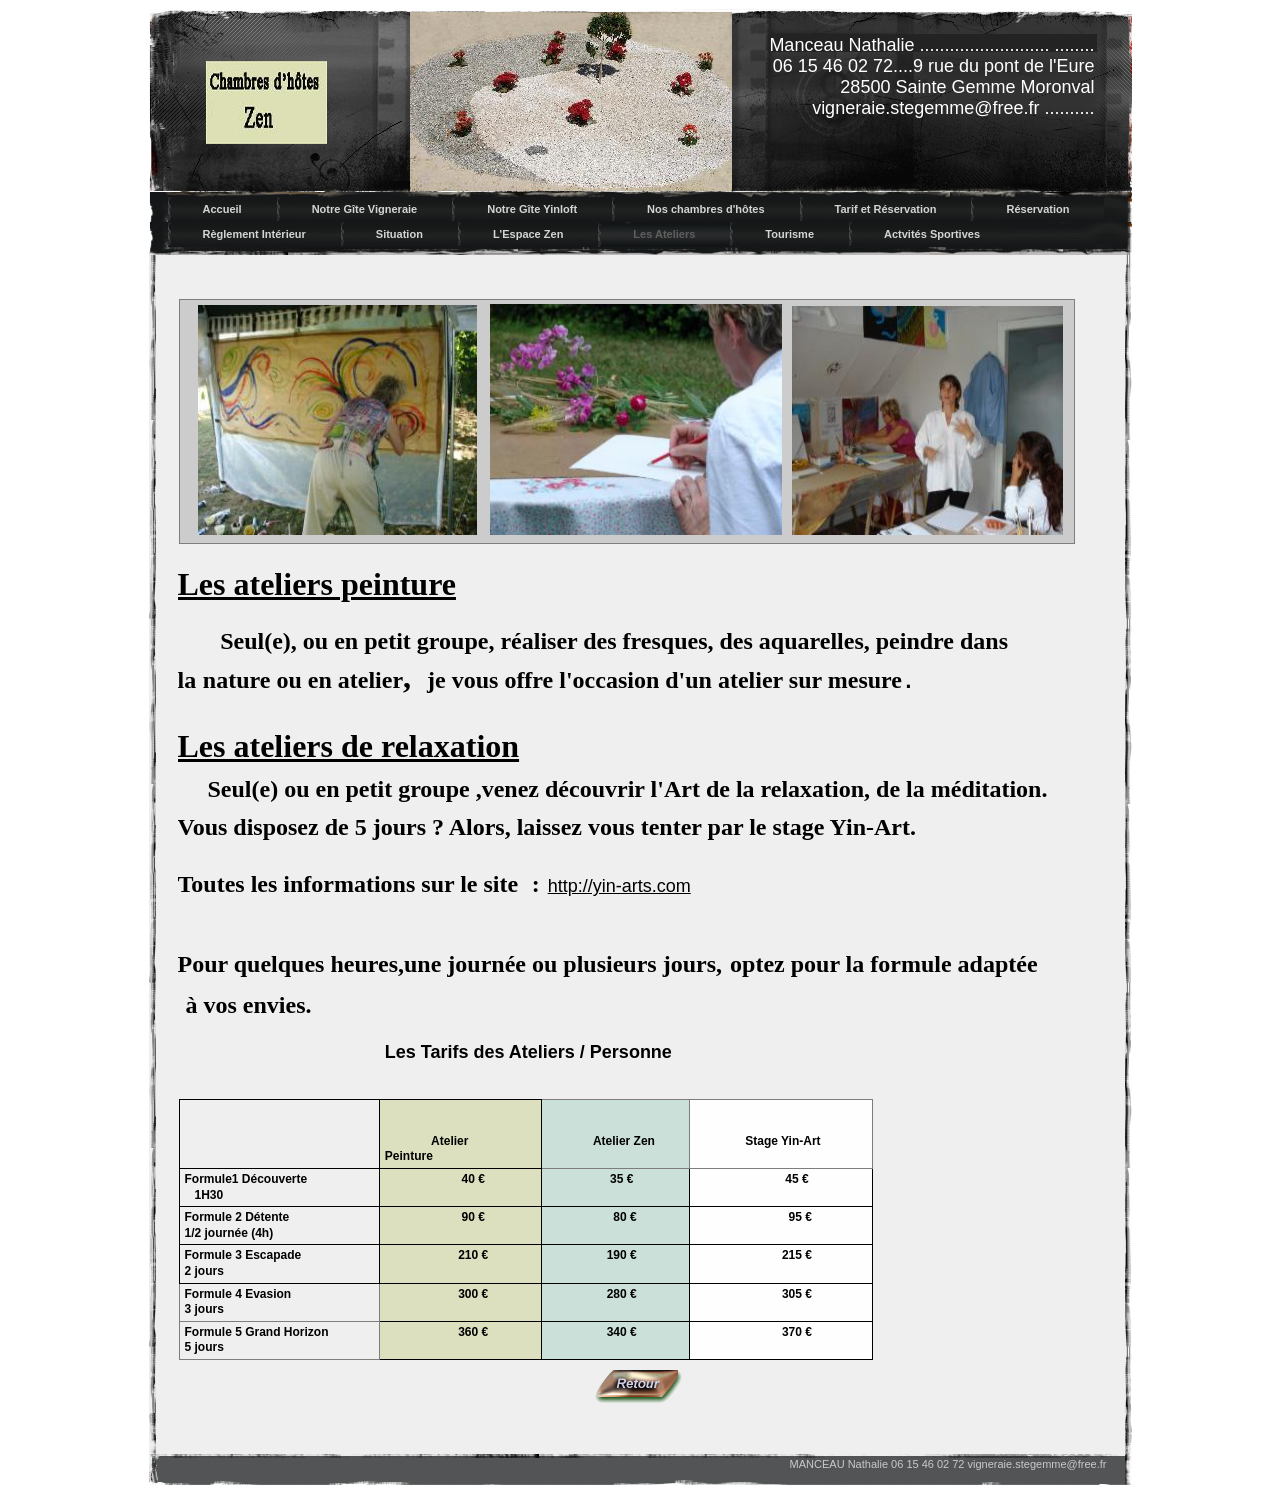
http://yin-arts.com (619, 886)
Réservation (1037, 209)
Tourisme (789, 234)
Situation (399, 234)
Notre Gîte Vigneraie (365, 209)
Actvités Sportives (932, 234)
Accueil (222, 209)
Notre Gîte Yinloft (532, 209)
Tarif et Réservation (886, 209)
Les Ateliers (664, 234)
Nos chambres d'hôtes (706, 209)
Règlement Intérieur (254, 234)
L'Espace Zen (528, 234)
